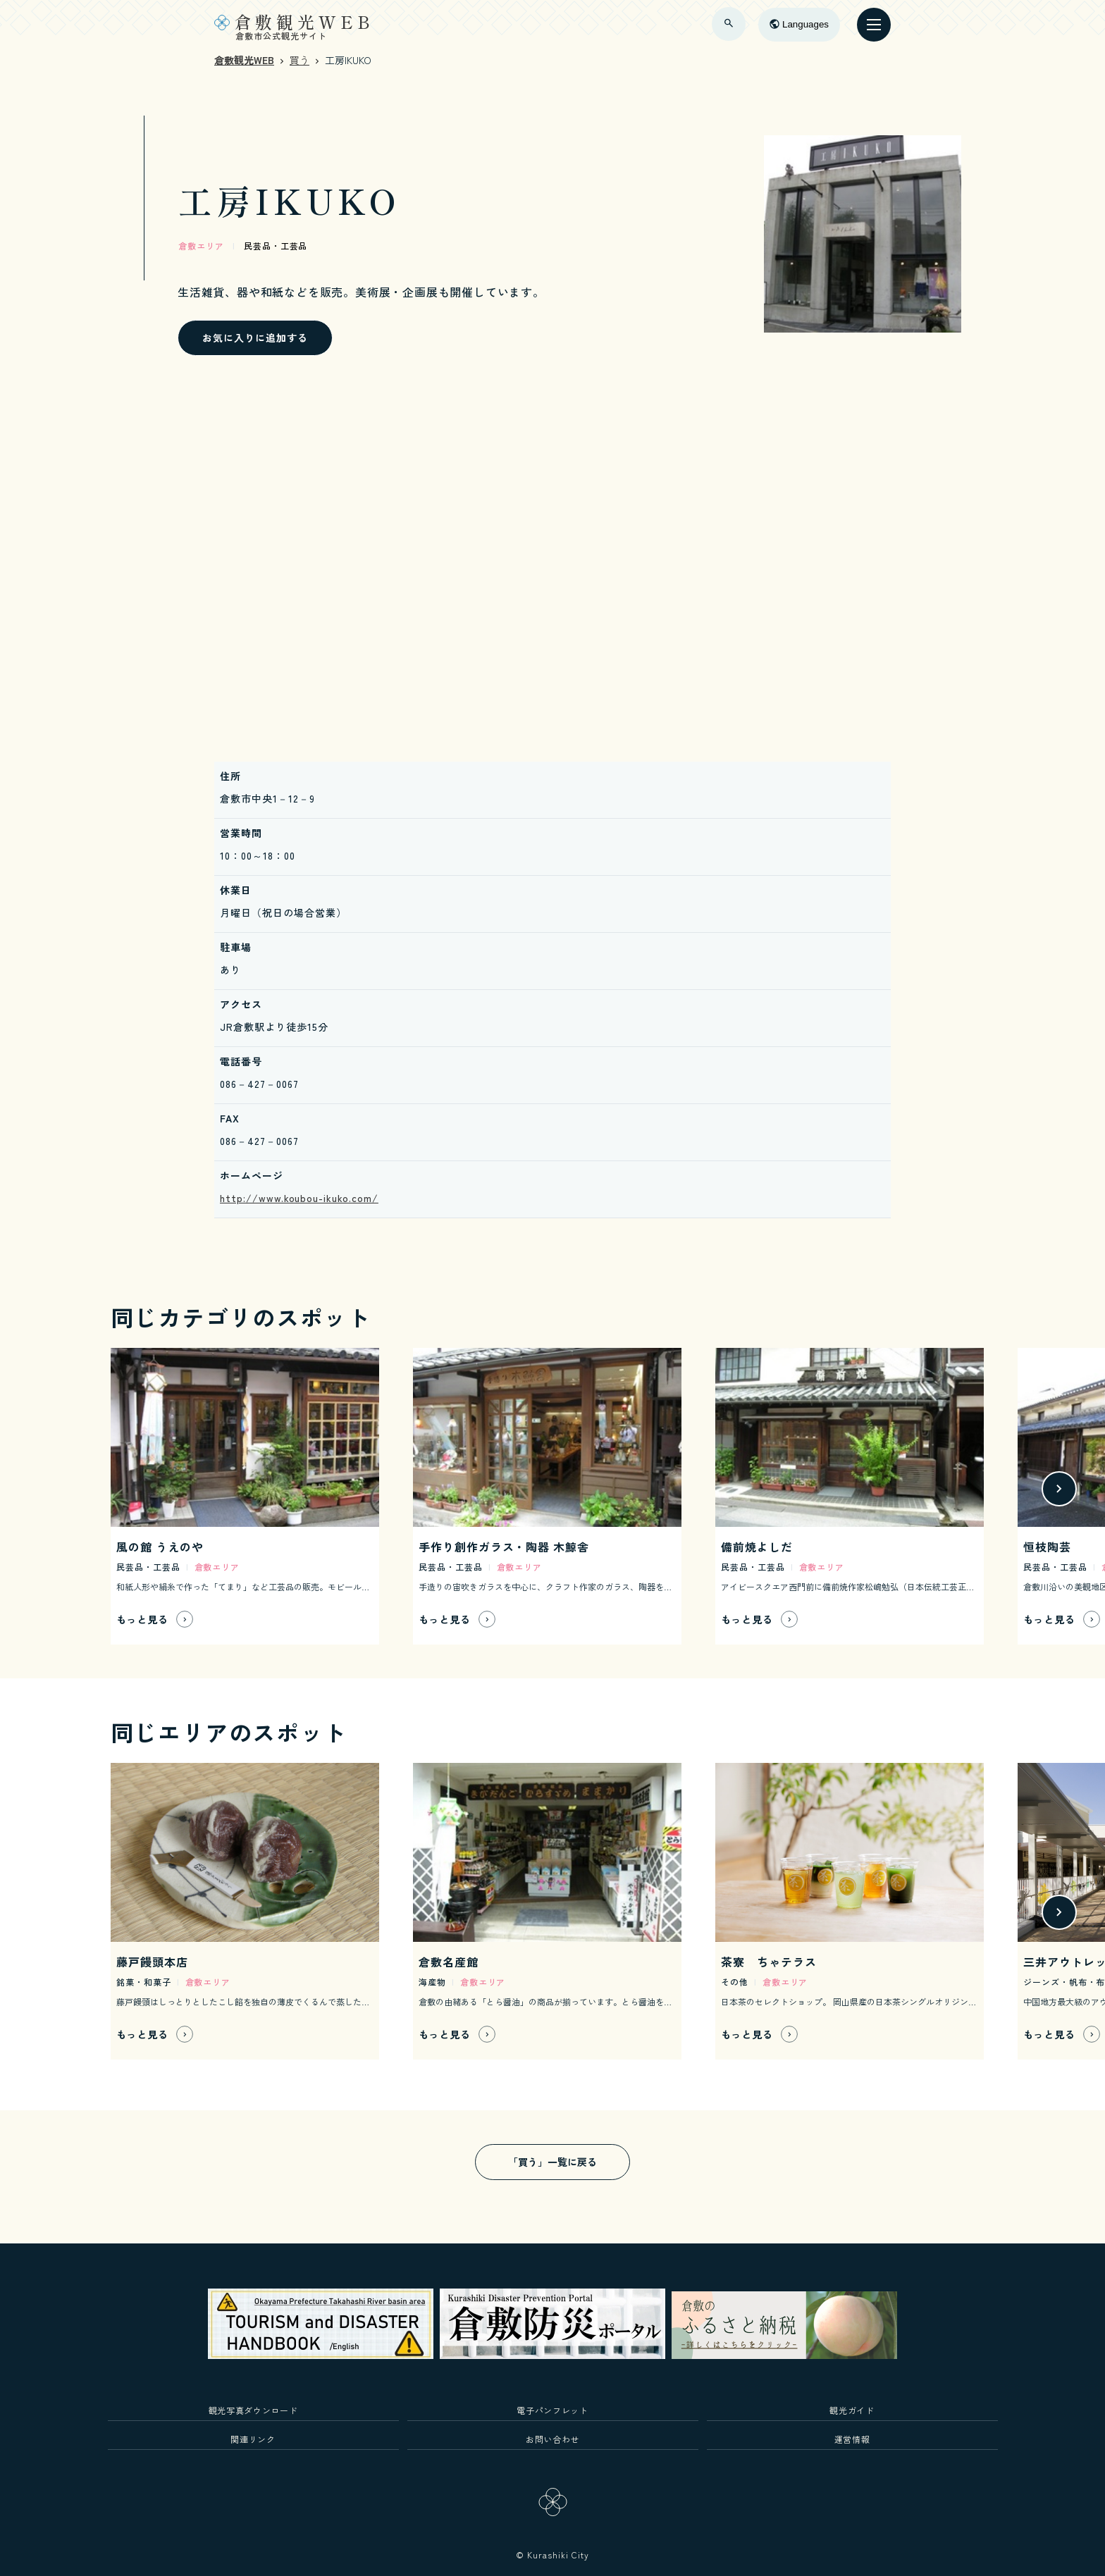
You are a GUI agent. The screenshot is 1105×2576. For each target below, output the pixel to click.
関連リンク (252, 2439)
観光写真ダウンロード (253, 2410)
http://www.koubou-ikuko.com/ (299, 1198)
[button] (1059, 1488)
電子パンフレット (552, 2410)
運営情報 (852, 2439)
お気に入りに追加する (255, 337)
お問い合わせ (552, 2439)
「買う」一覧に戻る (552, 2162)
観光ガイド (851, 2410)
